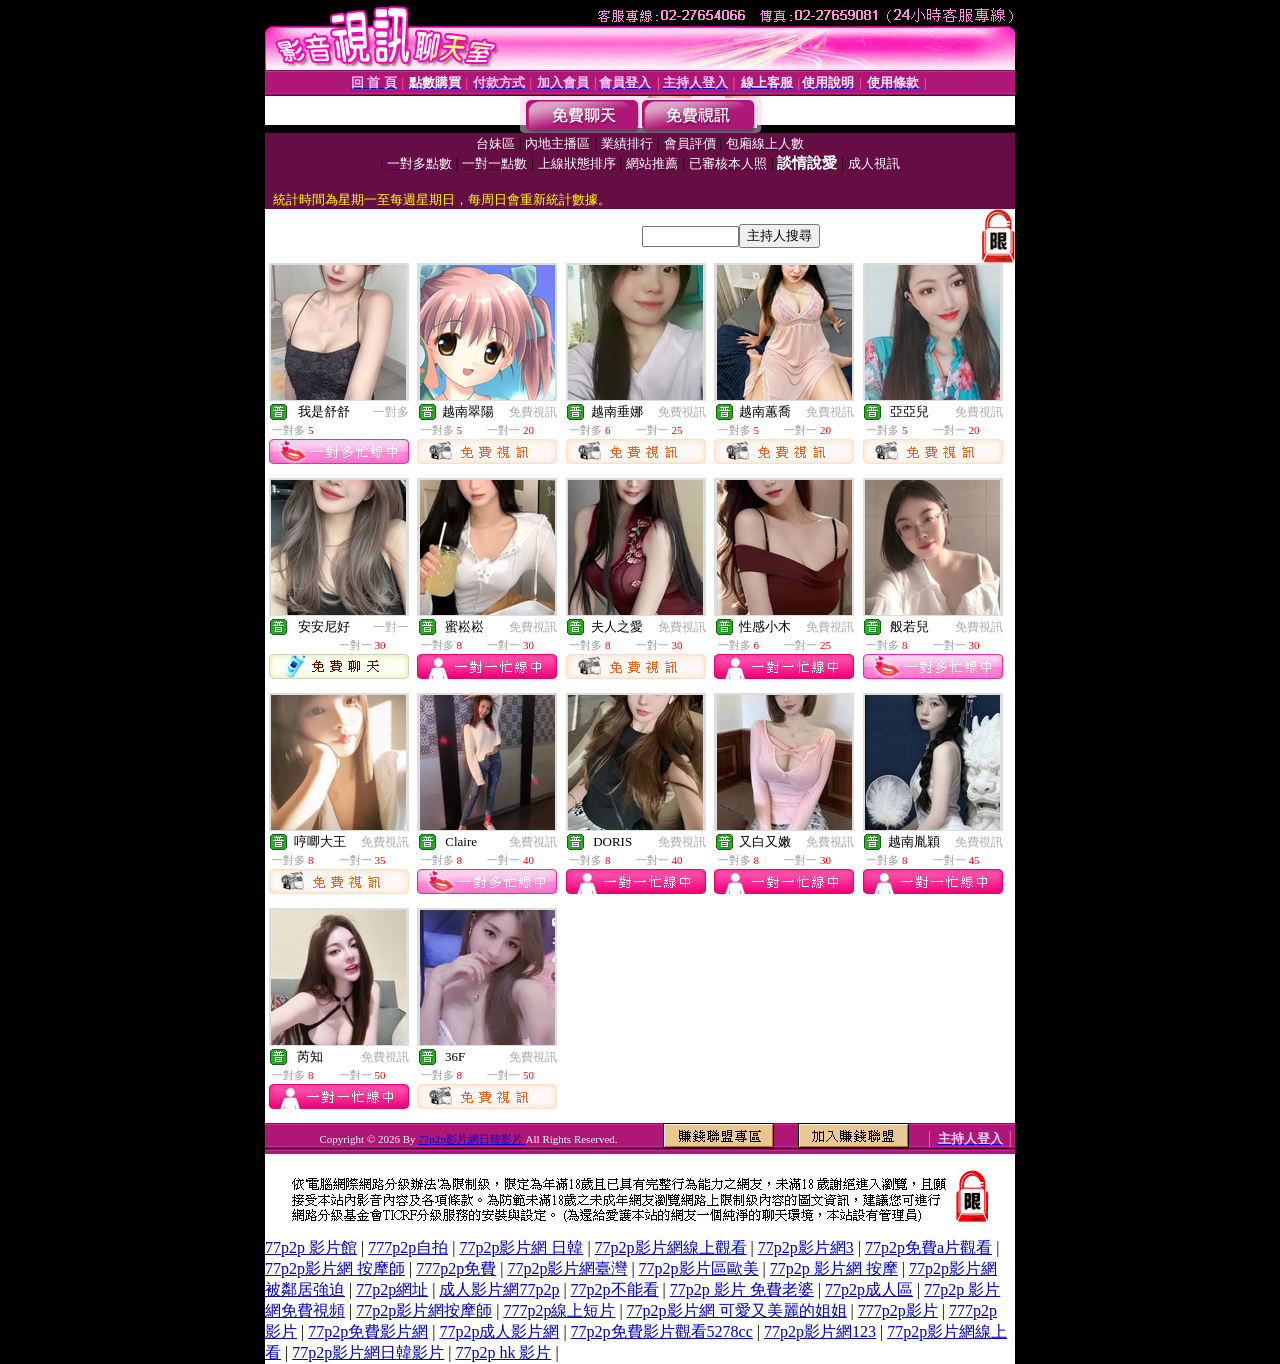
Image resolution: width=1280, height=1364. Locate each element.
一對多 (391, 412)
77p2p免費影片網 (368, 1331)
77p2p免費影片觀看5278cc (662, 1331)
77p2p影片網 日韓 (521, 1247)
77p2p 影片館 (311, 1247)
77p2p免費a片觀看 (928, 1247)
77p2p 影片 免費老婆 (742, 1289)
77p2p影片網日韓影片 (471, 1139)
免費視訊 (533, 412)
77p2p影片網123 (820, 1331)
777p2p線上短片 (559, 1310)
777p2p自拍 (408, 1247)
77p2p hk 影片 (503, 1352)
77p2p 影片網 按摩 (834, 1268)
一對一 (391, 627)
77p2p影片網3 (806, 1247)
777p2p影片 (898, 1310)
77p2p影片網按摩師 (424, 1310)
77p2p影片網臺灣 (567, 1268)
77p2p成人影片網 (499, 1331)
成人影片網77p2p (499, 1289)
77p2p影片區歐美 (699, 1268)
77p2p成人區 (869, 1289)
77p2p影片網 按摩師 (335, 1268)
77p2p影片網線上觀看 (671, 1247)
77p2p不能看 (615, 1289)
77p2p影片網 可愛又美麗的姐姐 (737, 1310)
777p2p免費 (456, 1268)
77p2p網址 (392, 1289)
